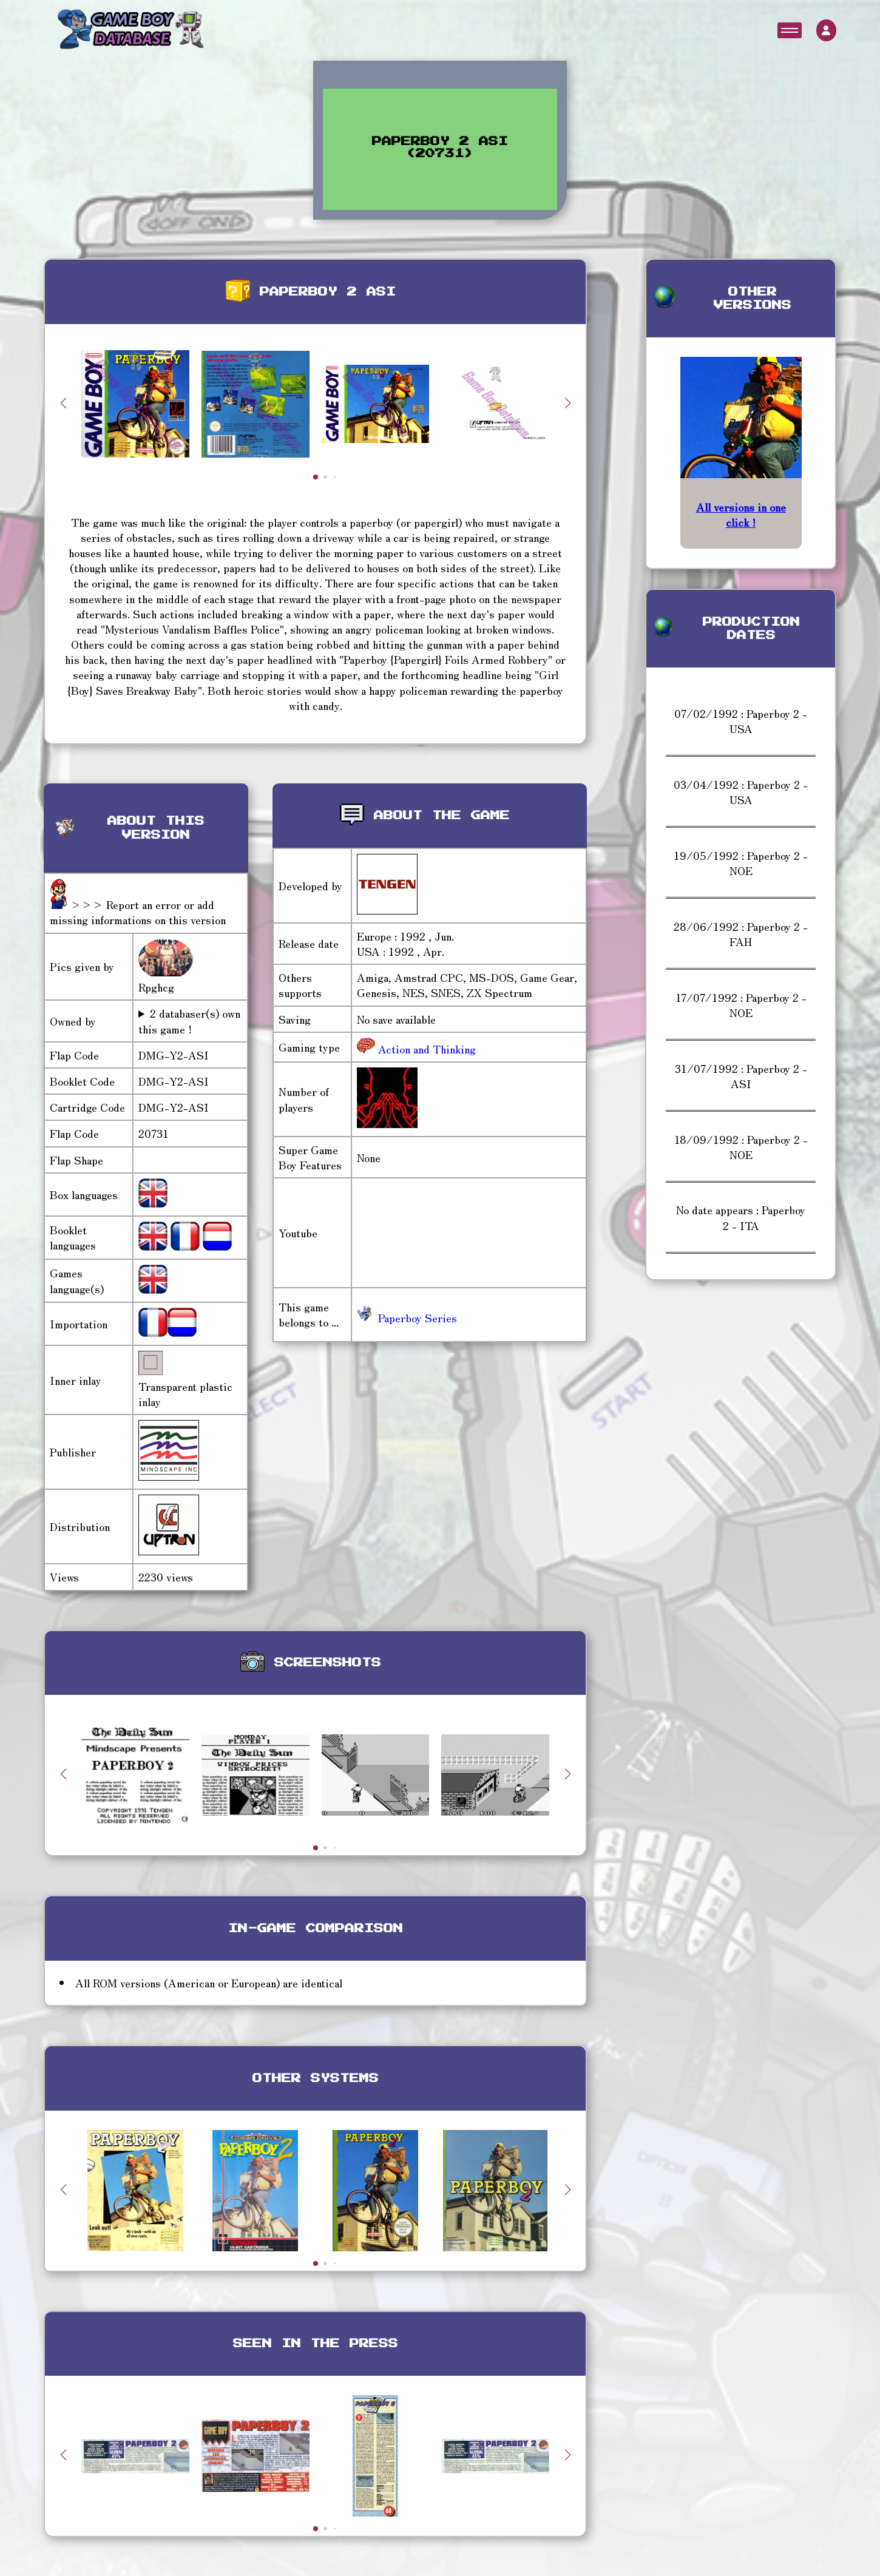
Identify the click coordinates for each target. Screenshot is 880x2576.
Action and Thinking (425, 1048)
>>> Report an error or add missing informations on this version (138, 911)
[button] (567, 403)
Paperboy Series (407, 1317)
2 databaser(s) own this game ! (189, 1021)
